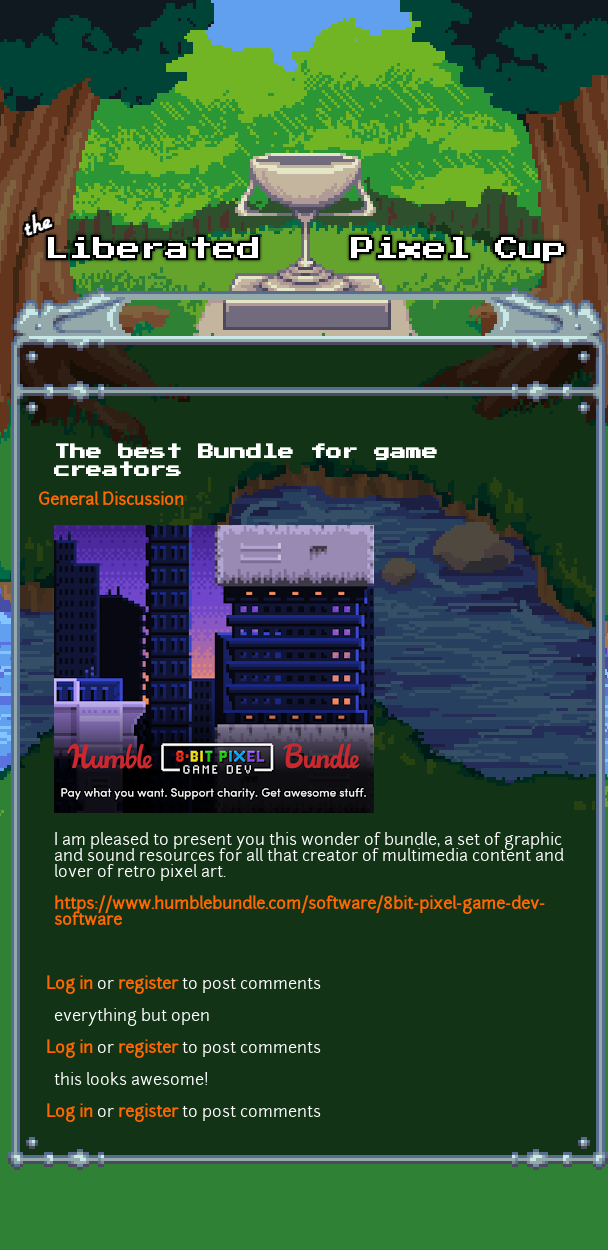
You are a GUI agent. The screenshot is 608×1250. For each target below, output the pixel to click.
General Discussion (111, 501)
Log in (69, 985)
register (148, 985)
